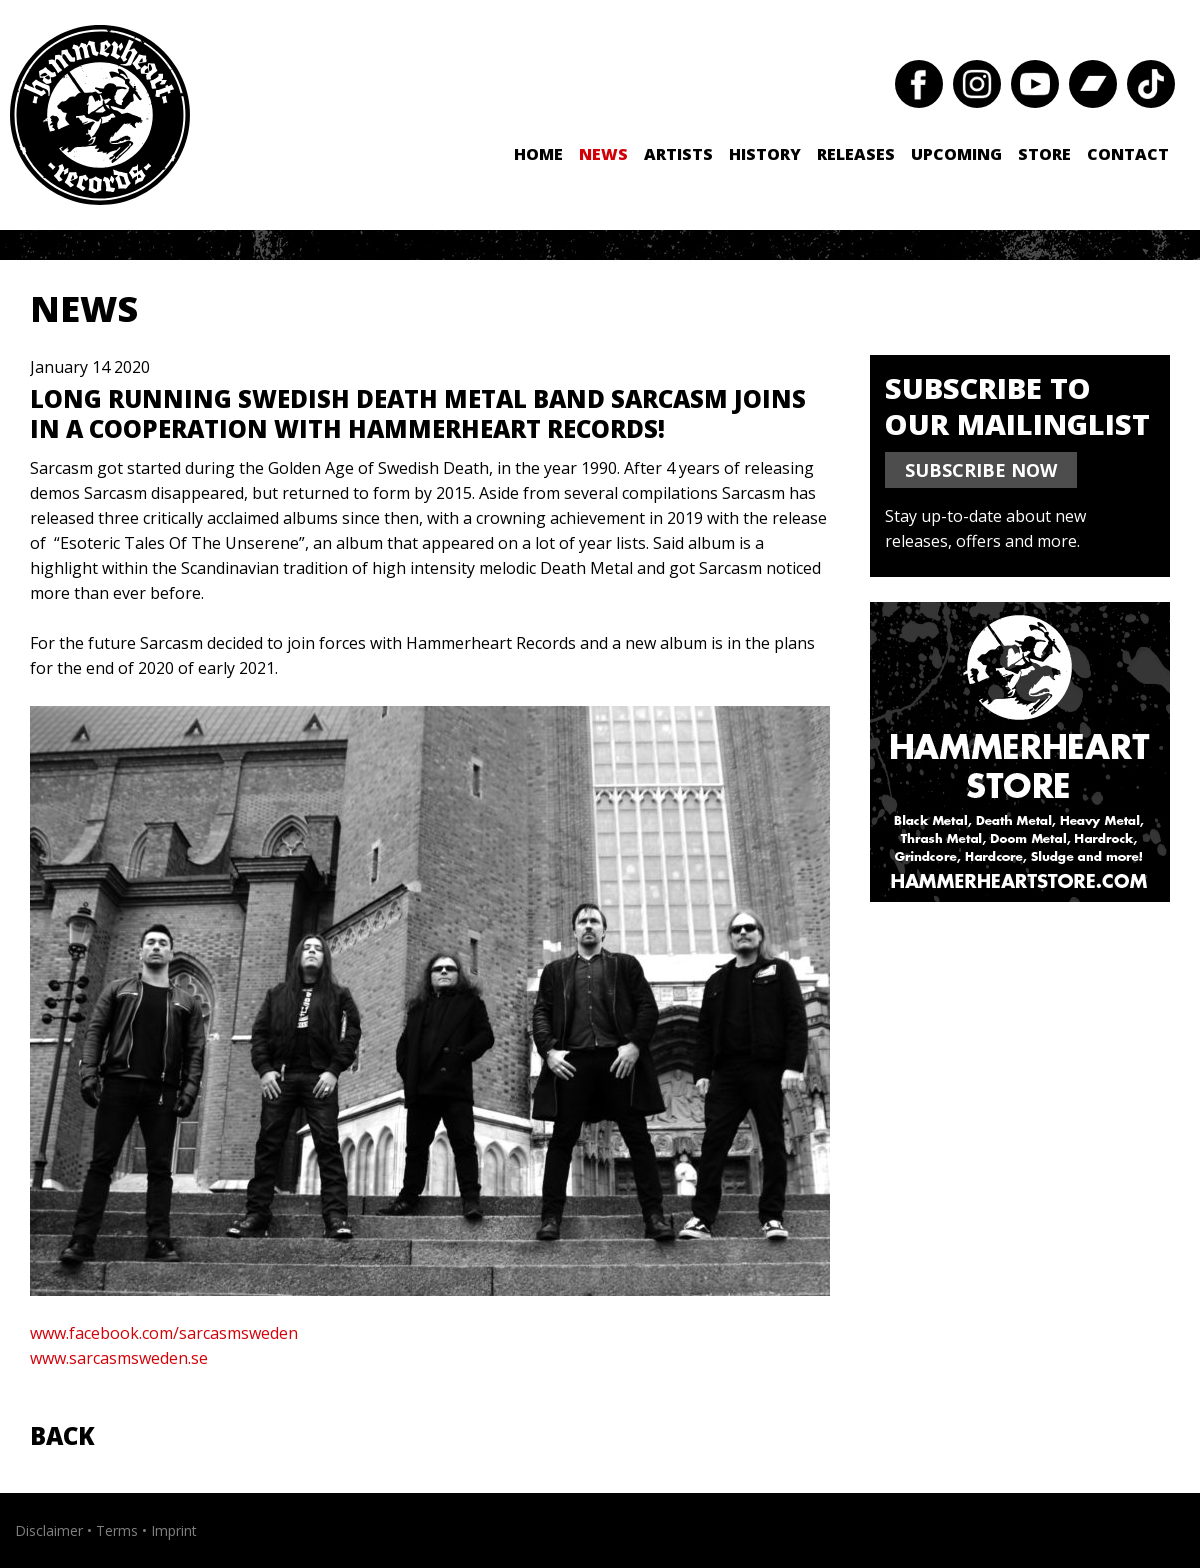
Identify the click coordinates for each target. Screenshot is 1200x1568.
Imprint (174, 1530)
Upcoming (956, 154)
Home (538, 154)
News (603, 154)
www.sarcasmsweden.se (121, 1358)
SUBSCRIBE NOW (981, 470)
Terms (117, 1530)
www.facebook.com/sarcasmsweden (164, 1333)
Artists (678, 154)
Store (1044, 154)
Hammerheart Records (100, 115)
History (765, 154)
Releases (856, 154)
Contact (1128, 154)
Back (62, 1435)
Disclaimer (49, 1530)
